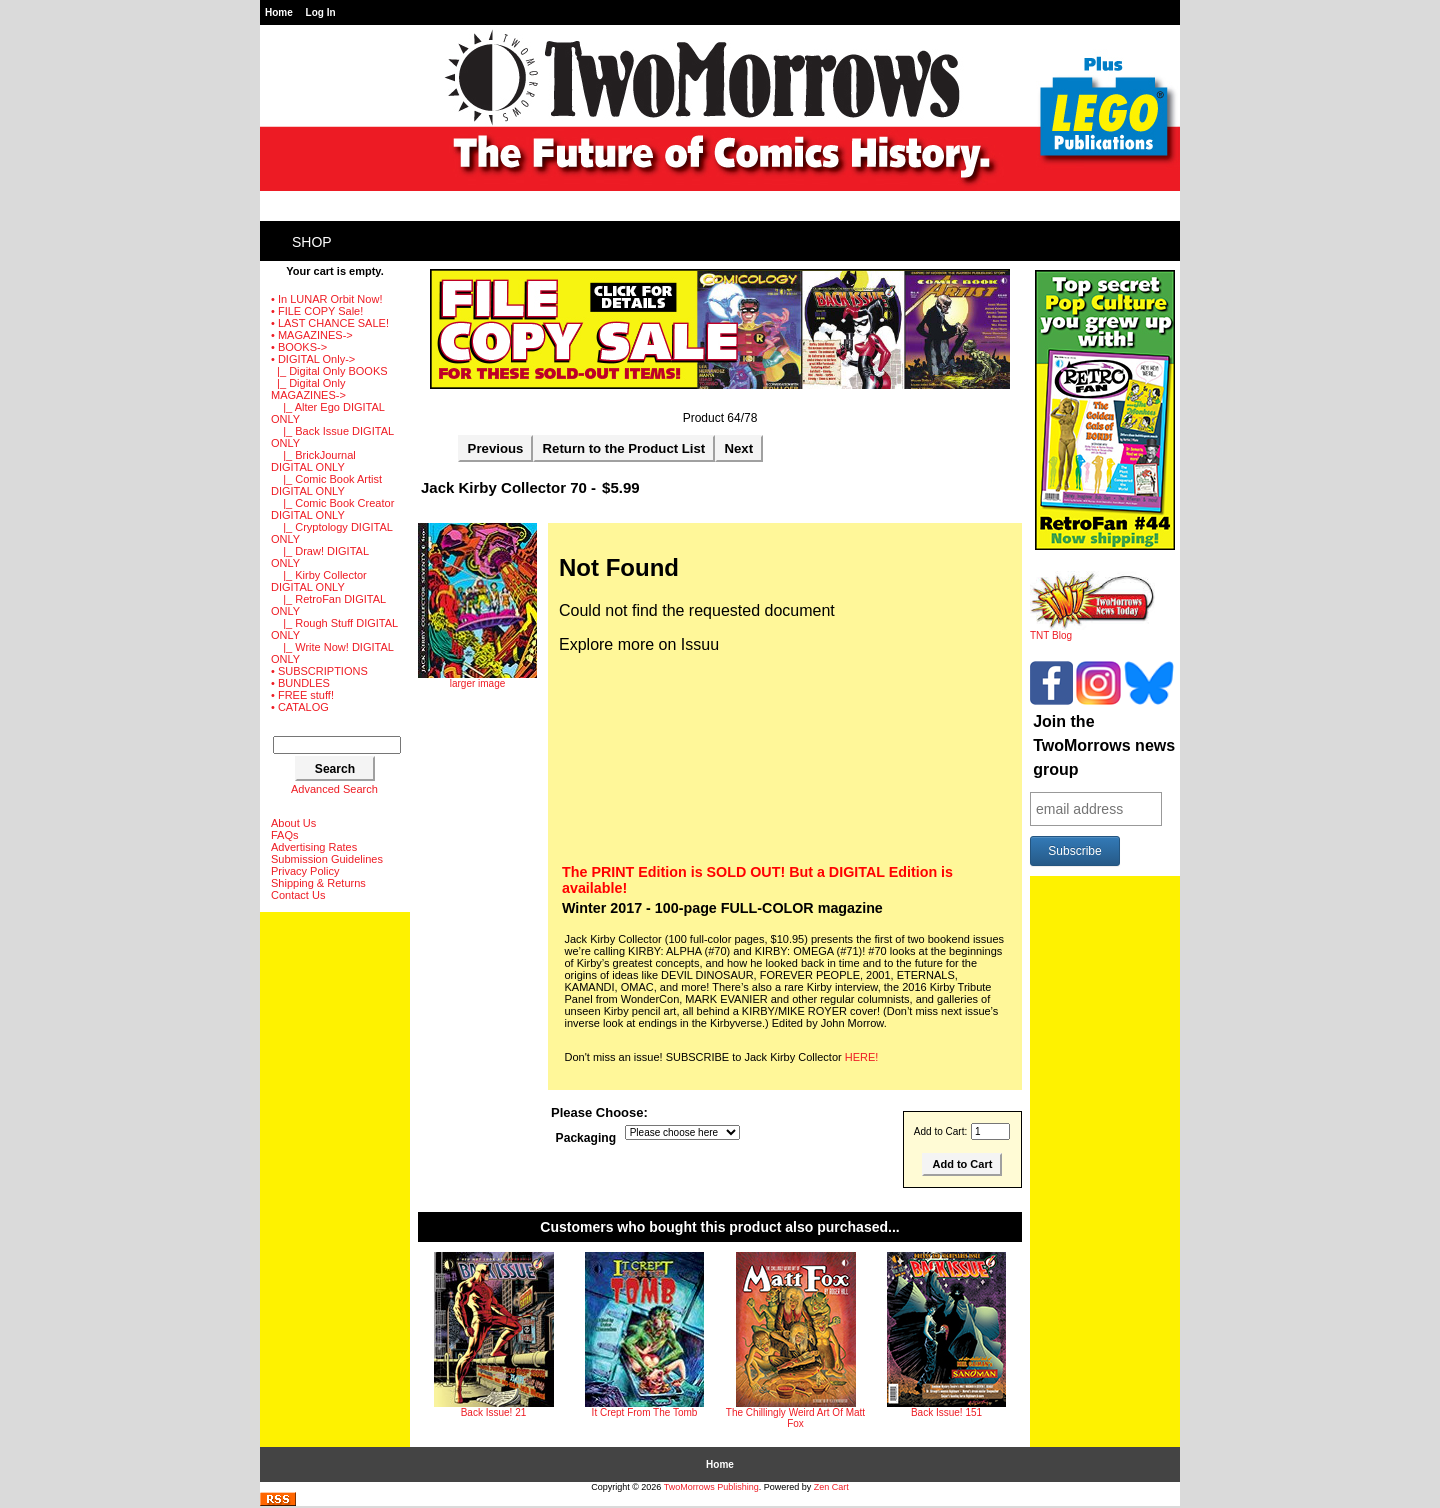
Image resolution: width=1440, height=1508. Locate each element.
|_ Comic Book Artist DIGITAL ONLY (326, 485)
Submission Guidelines (327, 859)
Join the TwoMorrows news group (1104, 745)
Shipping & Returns (318, 883)
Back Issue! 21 (494, 1412)
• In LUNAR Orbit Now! (326, 299)
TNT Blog (1092, 631)
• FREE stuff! (302, 695)
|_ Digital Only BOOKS (329, 371)
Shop (312, 242)
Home (279, 12)
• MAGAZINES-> (312, 335)
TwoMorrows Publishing (711, 1487)
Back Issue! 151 (946, 1412)
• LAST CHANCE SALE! (330, 323)
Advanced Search (334, 789)
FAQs (285, 835)
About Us (293, 823)
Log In (321, 12)
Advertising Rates (314, 847)
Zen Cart (831, 1487)
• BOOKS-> (299, 347)
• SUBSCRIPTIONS (319, 671)
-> (313, 359)
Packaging (586, 1138)
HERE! (862, 1057)
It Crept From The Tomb (645, 1412)
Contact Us (298, 895)
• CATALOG (300, 707)
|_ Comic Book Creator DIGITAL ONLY (332, 509)
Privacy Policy (305, 871)
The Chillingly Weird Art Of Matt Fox (795, 1418)
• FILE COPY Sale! (317, 311)
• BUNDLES (300, 683)
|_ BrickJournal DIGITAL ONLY (313, 461)
